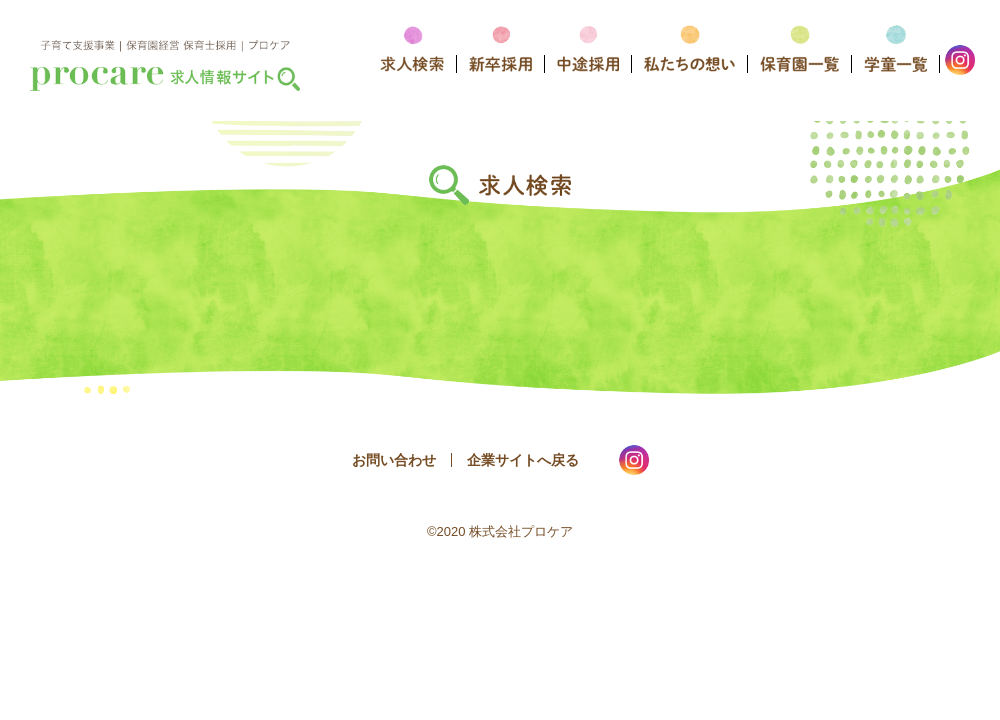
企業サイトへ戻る (523, 460)
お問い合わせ (394, 460)
